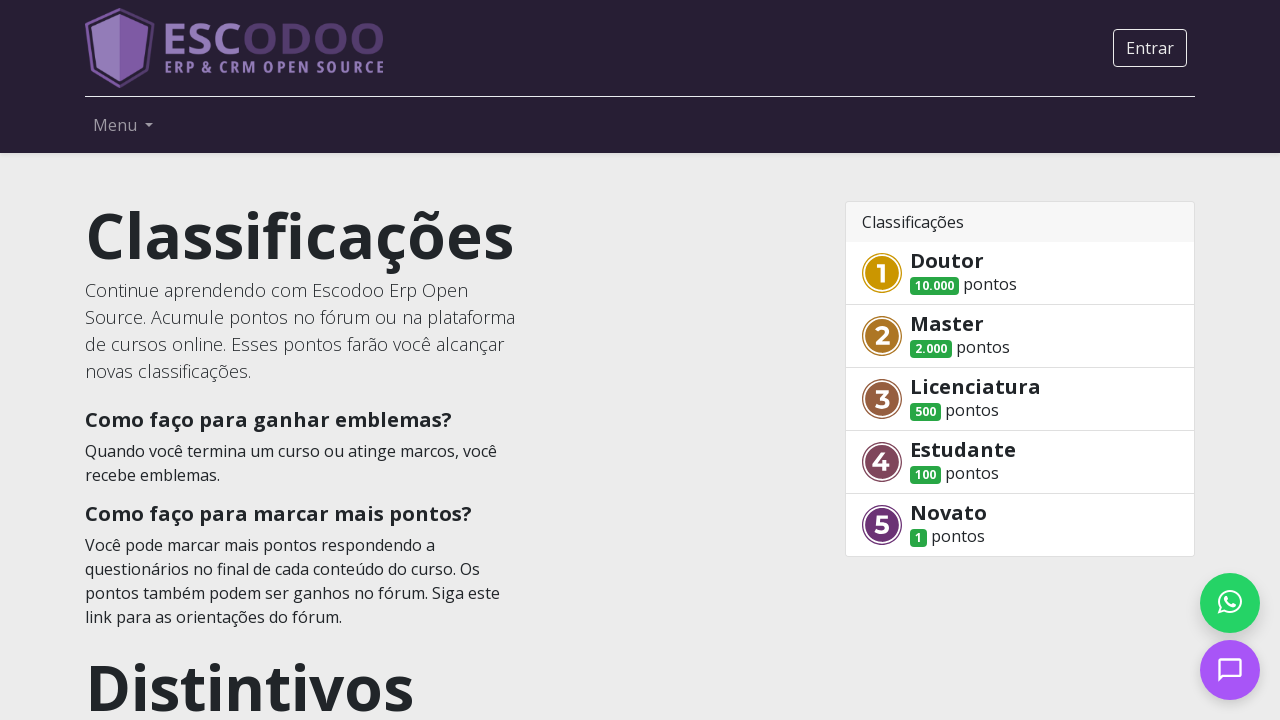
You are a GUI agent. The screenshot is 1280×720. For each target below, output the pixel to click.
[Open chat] (1230, 670)
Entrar (1150, 48)
